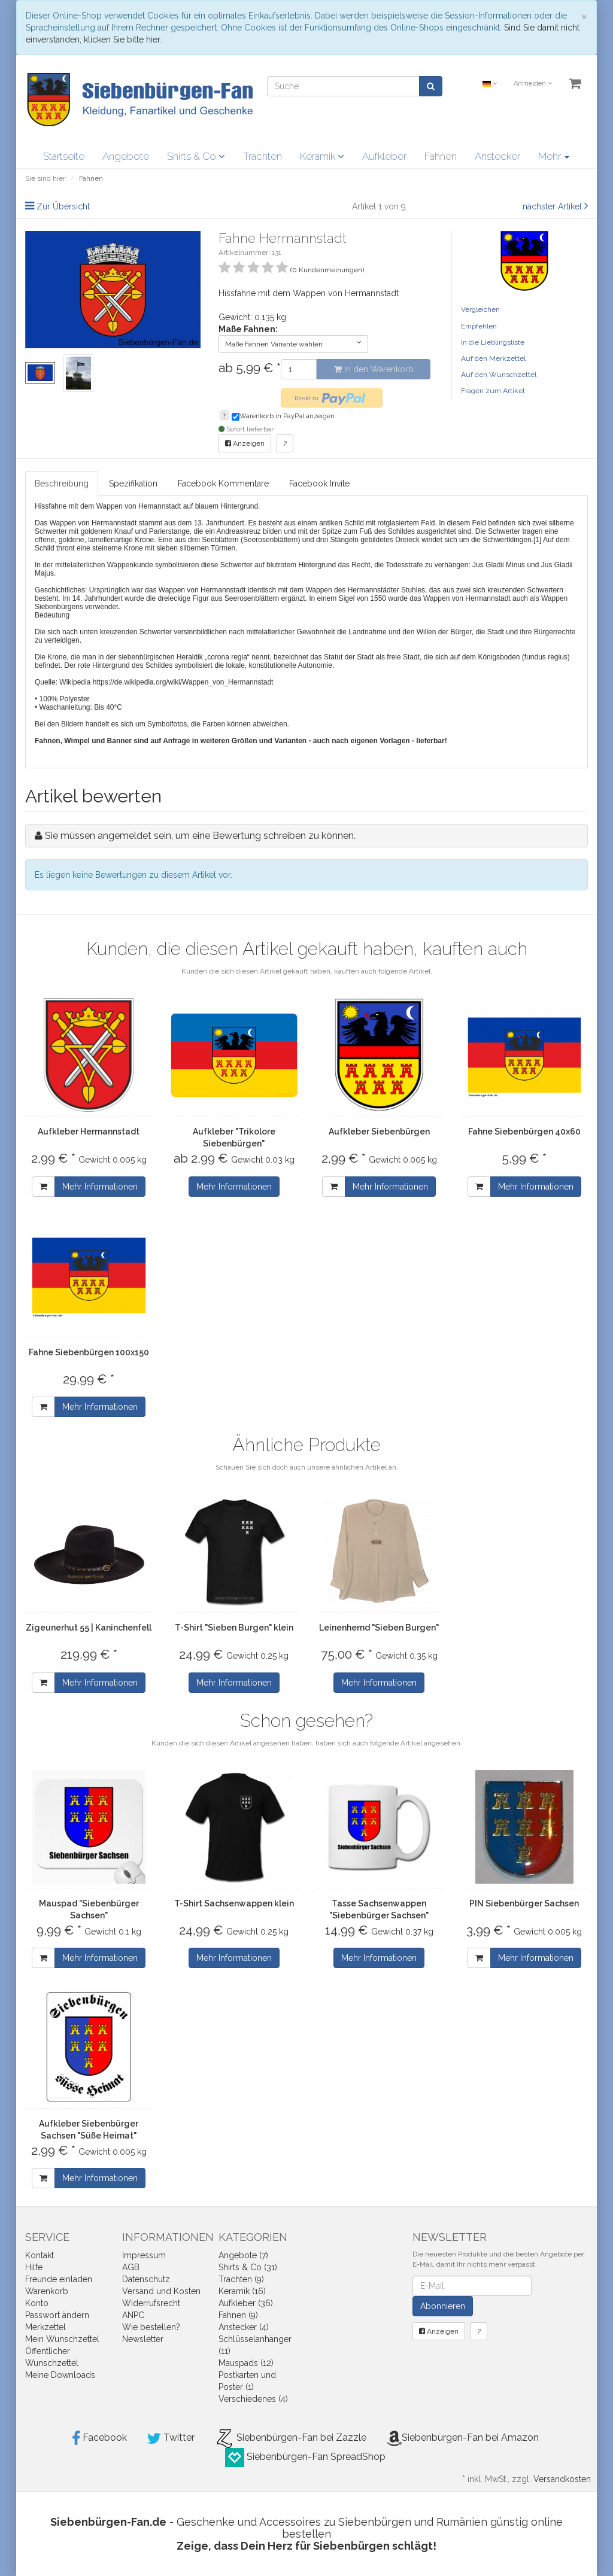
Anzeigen (245, 443)
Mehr (553, 156)
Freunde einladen (58, 2279)
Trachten (262, 156)
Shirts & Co (196, 156)
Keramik (322, 156)
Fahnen (440, 156)
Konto (36, 2303)
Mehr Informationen (100, 1186)
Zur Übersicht (63, 206)
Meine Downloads (60, 2375)
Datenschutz (146, 2279)
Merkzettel (45, 2327)
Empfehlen (479, 326)
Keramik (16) (242, 2291)
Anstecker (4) (244, 2327)
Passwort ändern (57, 2315)
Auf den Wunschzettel (498, 374)
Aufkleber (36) (246, 2303)
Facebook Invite (319, 483)
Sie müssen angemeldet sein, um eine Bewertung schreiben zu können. (200, 835)
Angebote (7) (243, 2255)
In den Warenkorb (374, 369)
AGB (130, 2267)
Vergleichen (480, 309)
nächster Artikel (553, 206)
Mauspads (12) (246, 2363)
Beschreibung (62, 483)
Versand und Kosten (161, 2291)
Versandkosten (562, 2479)
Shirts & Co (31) (248, 2267)
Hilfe (34, 2267)
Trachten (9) (241, 2279)
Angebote (125, 156)
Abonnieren (442, 2306)
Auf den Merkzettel (493, 358)
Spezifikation (133, 483)
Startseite (63, 156)
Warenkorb (46, 2291)
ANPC (133, 2315)
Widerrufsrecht (151, 2303)
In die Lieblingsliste (492, 342)
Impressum (144, 2255)
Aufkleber (384, 156)
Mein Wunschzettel (62, 2339)
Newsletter (142, 2339)
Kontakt (39, 2255)
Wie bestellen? (151, 2327)
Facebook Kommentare (223, 483)
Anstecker (497, 156)
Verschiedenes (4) (253, 2399)
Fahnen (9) (238, 2315)
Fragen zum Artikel (492, 391)
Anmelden (533, 83)
